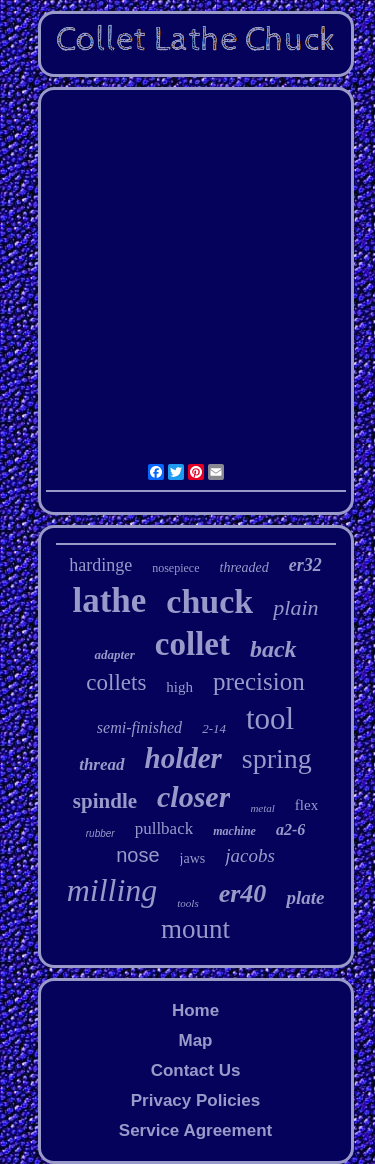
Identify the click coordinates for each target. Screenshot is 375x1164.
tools (187, 903)
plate (305, 897)
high (179, 687)
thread (101, 764)
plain (295, 607)
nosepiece (175, 568)
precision (259, 681)
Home (195, 1010)
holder (183, 758)
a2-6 (290, 829)
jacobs (250, 855)
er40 (243, 893)
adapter (114, 654)
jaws (193, 858)
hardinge (100, 565)
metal (262, 808)
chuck (209, 601)
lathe (109, 600)
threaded (244, 567)
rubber (100, 833)
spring (277, 758)
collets (116, 682)
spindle (105, 801)
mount (195, 929)
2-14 (214, 728)
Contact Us (196, 1070)
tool (270, 718)
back (273, 649)
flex (306, 805)
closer (193, 796)
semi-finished (139, 727)
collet (192, 644)
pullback (164, 828)
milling (112, 890)
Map (195, 1040)
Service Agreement (195, 1130)
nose (137, 855)
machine (234, 831)
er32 (305, 565)
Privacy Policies (195, 1100)
